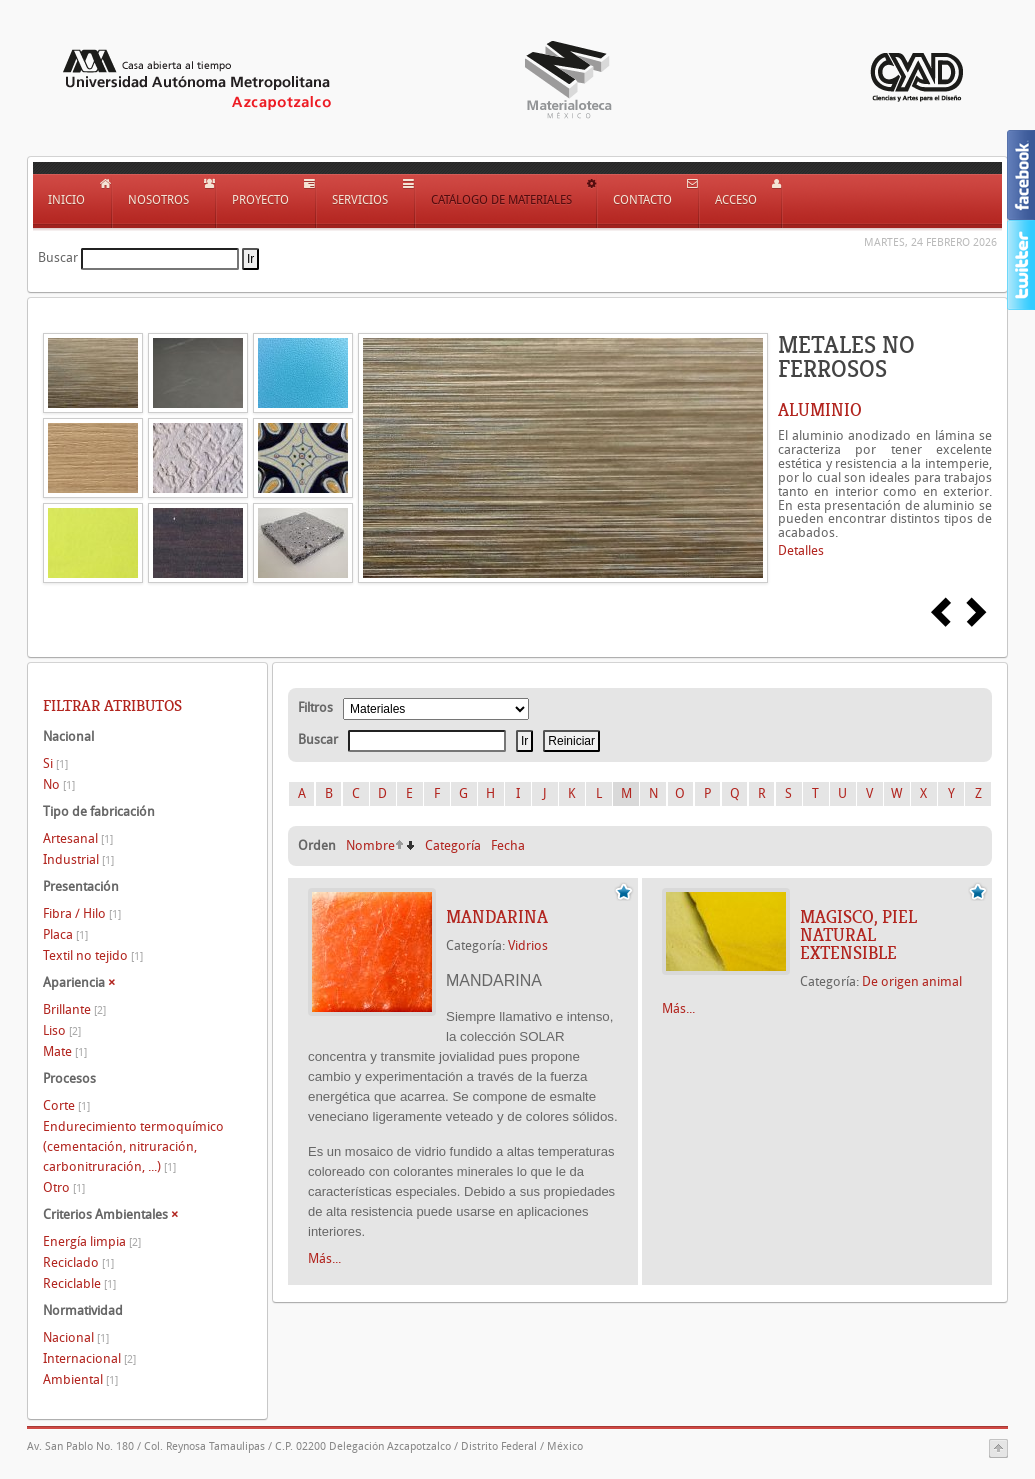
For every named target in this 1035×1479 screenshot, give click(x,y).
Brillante (74, 1009)
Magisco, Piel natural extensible (858, 935)
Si (55, 763)
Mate (65, 1051)
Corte (66, 1105)
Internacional (89, 1358)
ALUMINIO (820, 410)
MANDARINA (497, 917)
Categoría (453, 845)
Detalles (801, 550)
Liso (62, 1030)
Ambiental (80, 1379)
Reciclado (78, 1262)
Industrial (78, 859)
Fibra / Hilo (82, 913)
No (59, 784)
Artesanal (78, 838)
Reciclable (79, 1283)
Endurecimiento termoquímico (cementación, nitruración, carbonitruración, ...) (133, 1146)
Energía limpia (92, 1241)
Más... (324, 1258)
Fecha (508, 845)
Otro (64, 1187)
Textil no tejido (93, 955)
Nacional (76, 1337)
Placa (65, 934)
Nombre (370, 845)
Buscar (58, 257)
